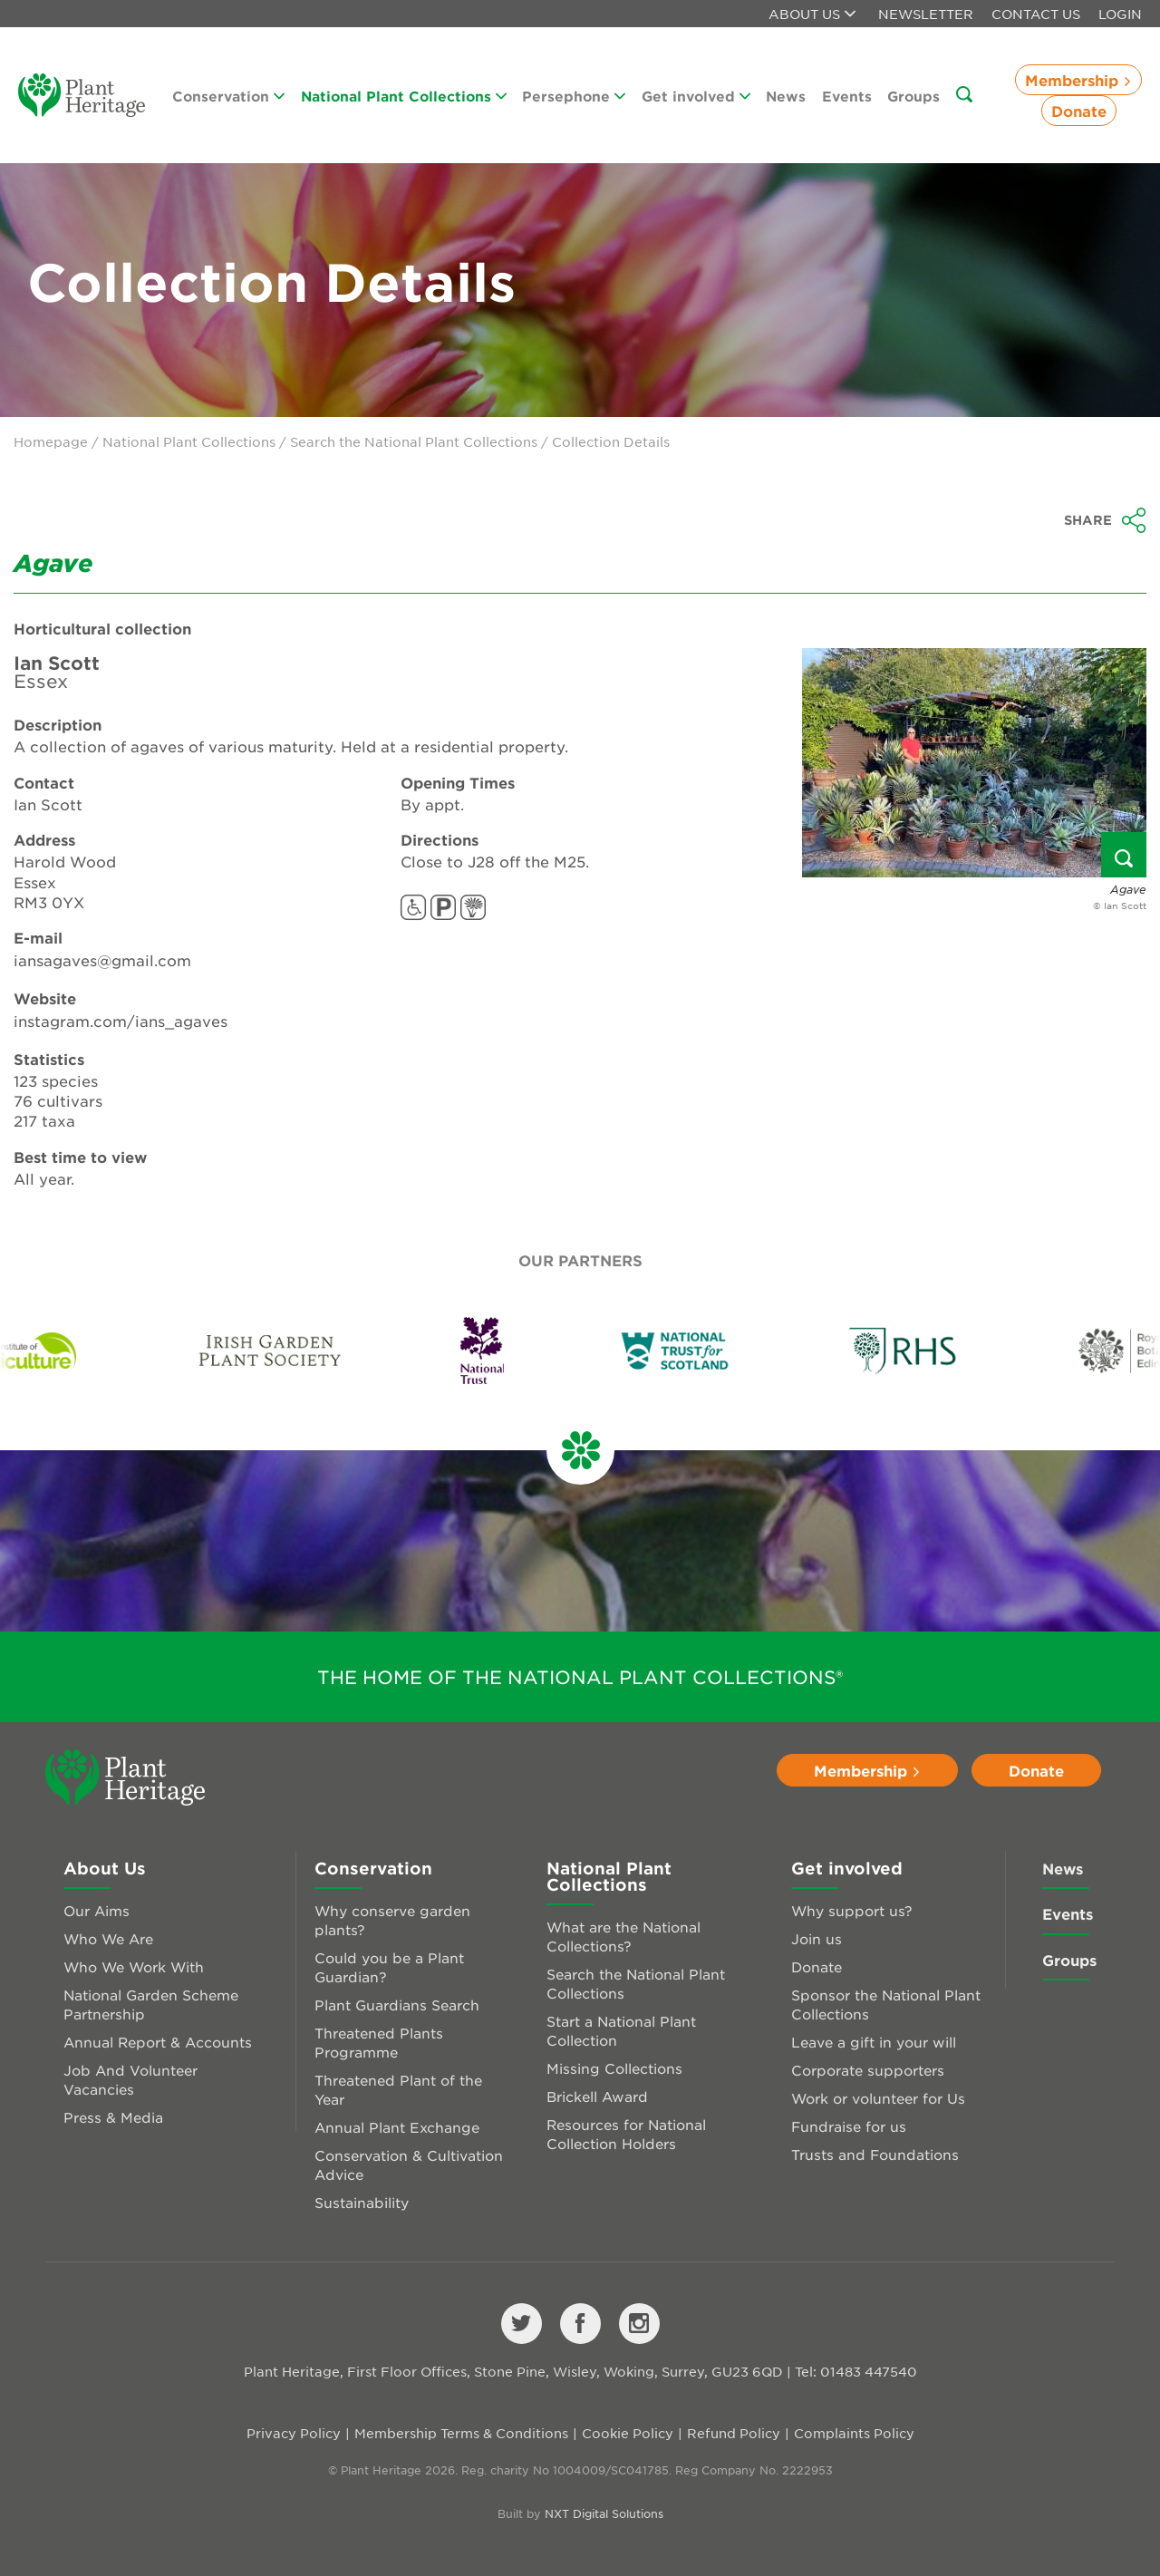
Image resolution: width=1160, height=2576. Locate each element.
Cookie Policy (627, 2433)
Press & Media (113, 2117)
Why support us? (852, 1910)
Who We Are (108, 1938)
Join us (816, 1938)
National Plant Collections (404, 95)
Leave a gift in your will (873, 2041)
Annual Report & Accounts (157, 2041)
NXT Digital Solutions (604, 2513)
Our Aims (96, 1910)
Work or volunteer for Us (878, 2097)
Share (1105, 520)
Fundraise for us (848, 2126)
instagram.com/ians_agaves (120, 1021)
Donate (1079, 111)
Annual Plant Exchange (396, 2126)
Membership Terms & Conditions (461, 2433)
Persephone (573, 95)
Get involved (696, 95)
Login (1120, 13)
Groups (913, 95)
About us (812, 13)
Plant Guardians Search (396, 2004)
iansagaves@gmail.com (102, 960)
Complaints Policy (854, 2433)
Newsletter (925, 13)
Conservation (228, 95)
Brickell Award (597, 2096)
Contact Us (1035, 13)
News (786, 95)
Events (847, 95)
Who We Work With (133, 1966)
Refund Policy (733, 2433)
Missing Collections (614, 2068)
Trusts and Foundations (875, 2154)
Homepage (51, 441)
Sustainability (361, 2202)
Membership (1078, 80)
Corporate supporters (867, 2069)
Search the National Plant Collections (413, 441)
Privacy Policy (293, 2433)
